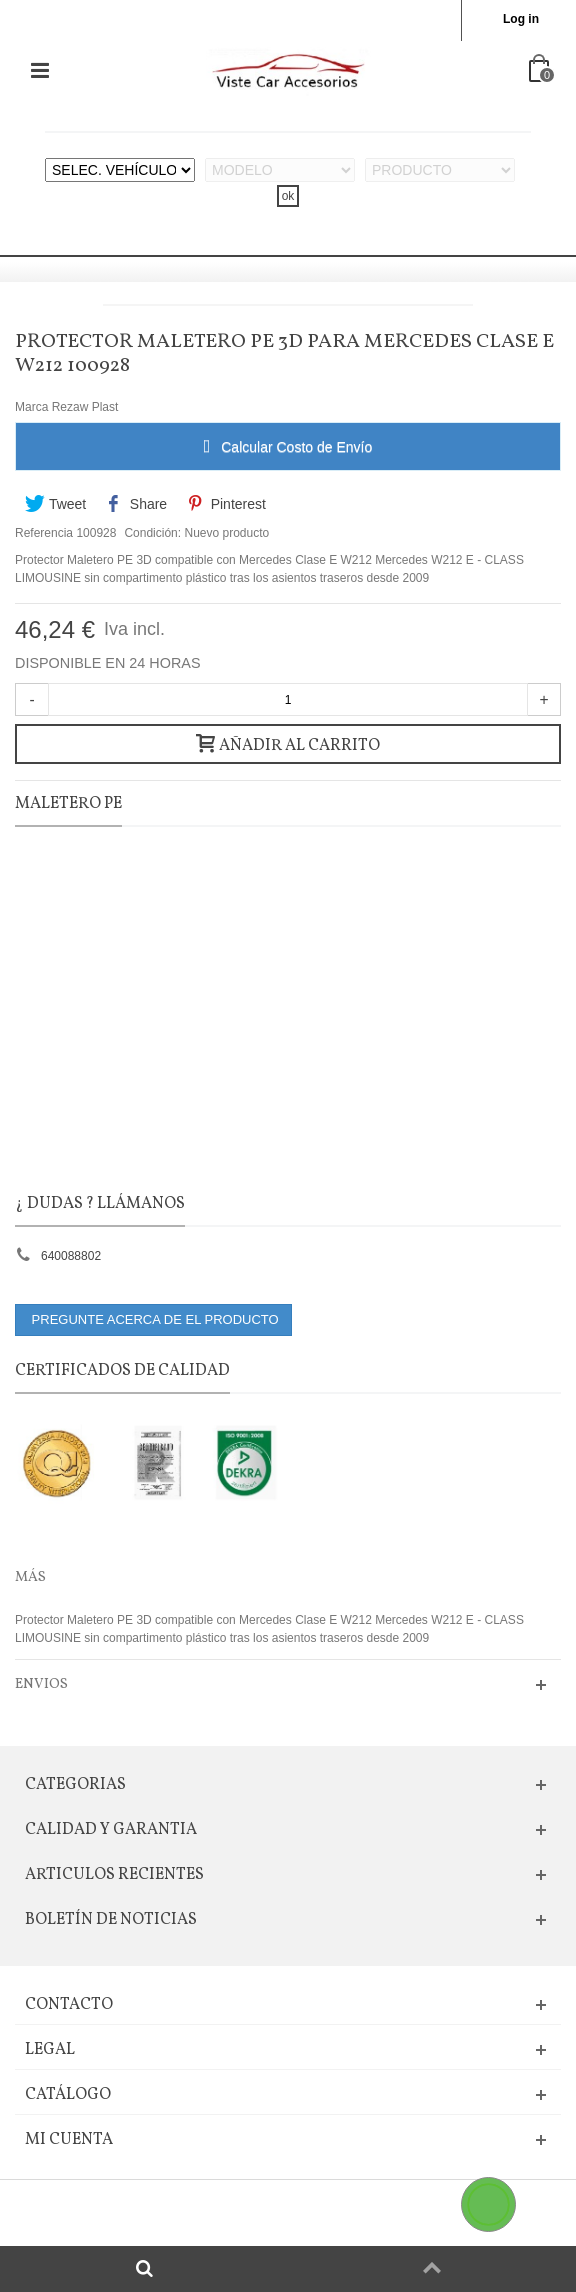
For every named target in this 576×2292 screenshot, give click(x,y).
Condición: (152, 533)
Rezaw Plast (85, 407)
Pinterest (225, 504)
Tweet (55, 504)
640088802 (71, 1256)
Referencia (44, 533)
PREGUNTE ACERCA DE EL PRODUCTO (153, 1319)
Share (137, 504)
